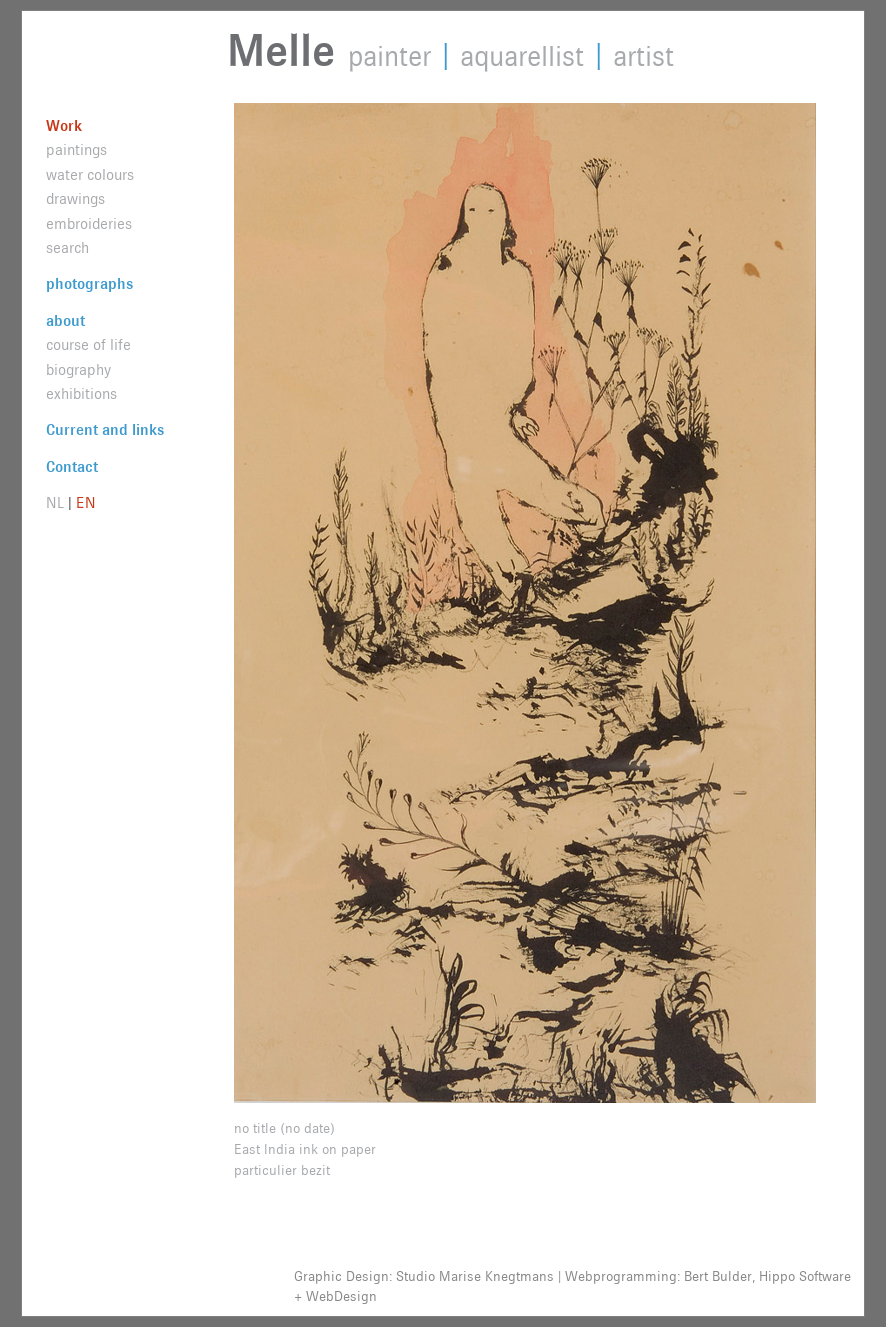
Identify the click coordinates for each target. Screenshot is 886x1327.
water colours (90, 175)
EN (86, 503)
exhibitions (81, 394)
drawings (75, 199)
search (67, 248)
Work (64, 126)
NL (55, 503)
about (65, 321)
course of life (88, 345)
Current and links (105, 430)
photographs (89, 284)
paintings (76, 150)
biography (78, 370)
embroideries (89, 224)
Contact (72, 467)
